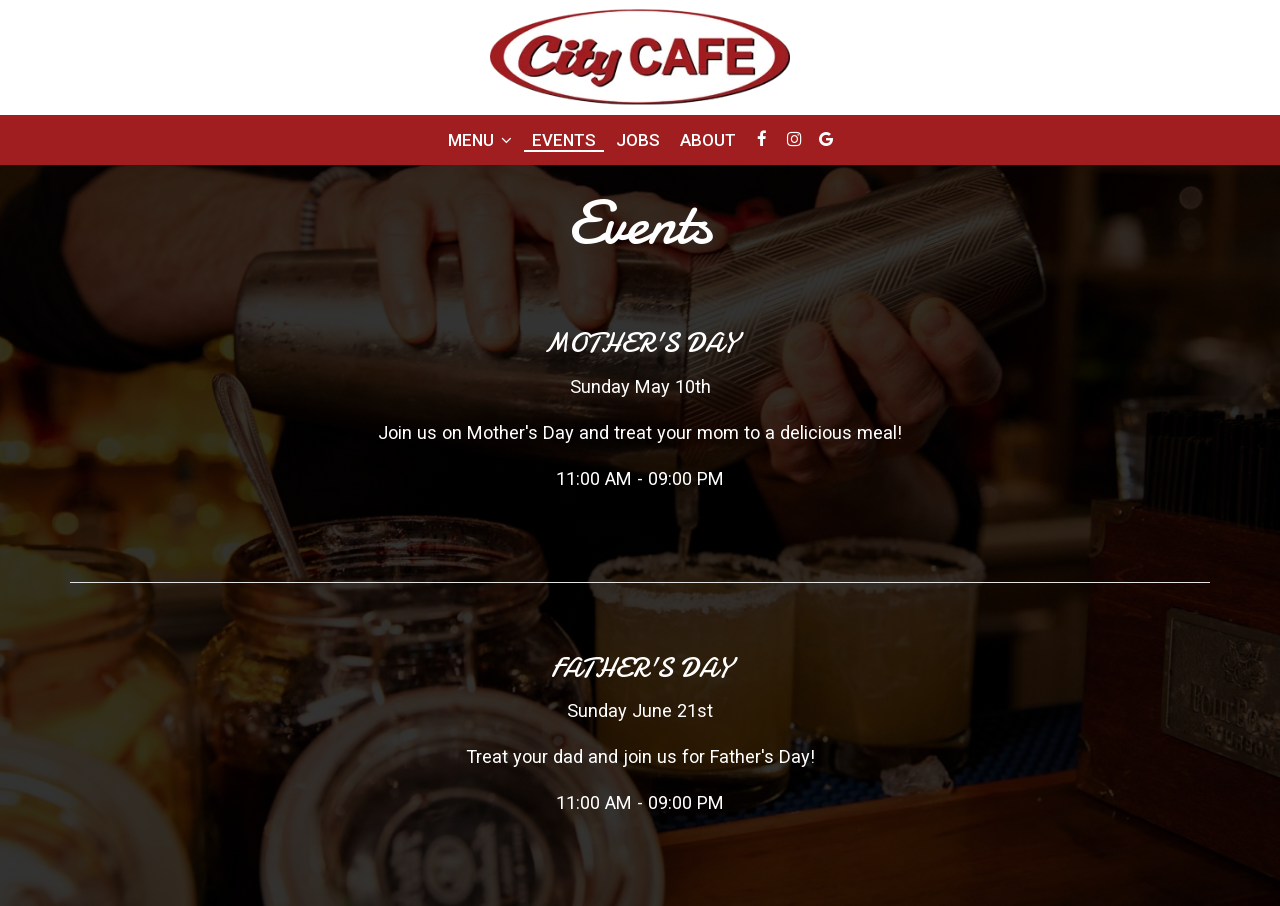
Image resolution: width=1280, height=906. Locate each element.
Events (564, 140)
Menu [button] (480, 140)
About (708, 140)
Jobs (638, 140)
